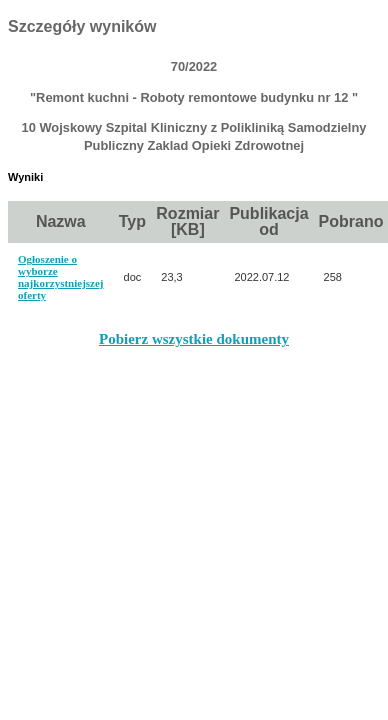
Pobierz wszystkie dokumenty (194, 339)
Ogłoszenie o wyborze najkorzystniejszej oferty (61, 277)
